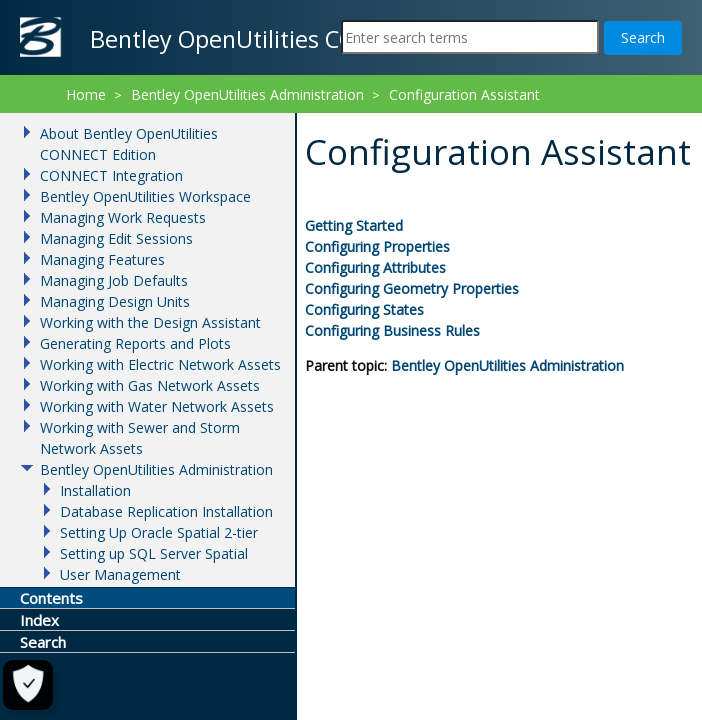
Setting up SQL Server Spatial (154, 553)
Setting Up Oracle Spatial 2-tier (159, 532)
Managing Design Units (115, 301)
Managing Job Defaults (114, 280)
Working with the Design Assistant (150, 322)
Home (86, 94)
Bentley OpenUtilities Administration (507, 365)
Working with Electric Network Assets (160, 364)
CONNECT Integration (111, 175)
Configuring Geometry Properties (412, 288)
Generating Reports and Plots (135, 343)
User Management (120, 574)
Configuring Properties (377, 246)
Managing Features (102, 259)
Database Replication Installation (166, 511)
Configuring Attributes (375, 267)
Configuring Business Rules (392, 330)
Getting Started (354, 225)
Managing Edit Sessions (116, 238)
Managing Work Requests (123, 217)
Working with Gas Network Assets (150, 385)
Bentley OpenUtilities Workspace (145, 196)
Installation (95, 490)
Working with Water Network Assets (157, 406)
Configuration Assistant (464, 94)
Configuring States (364, 309)
